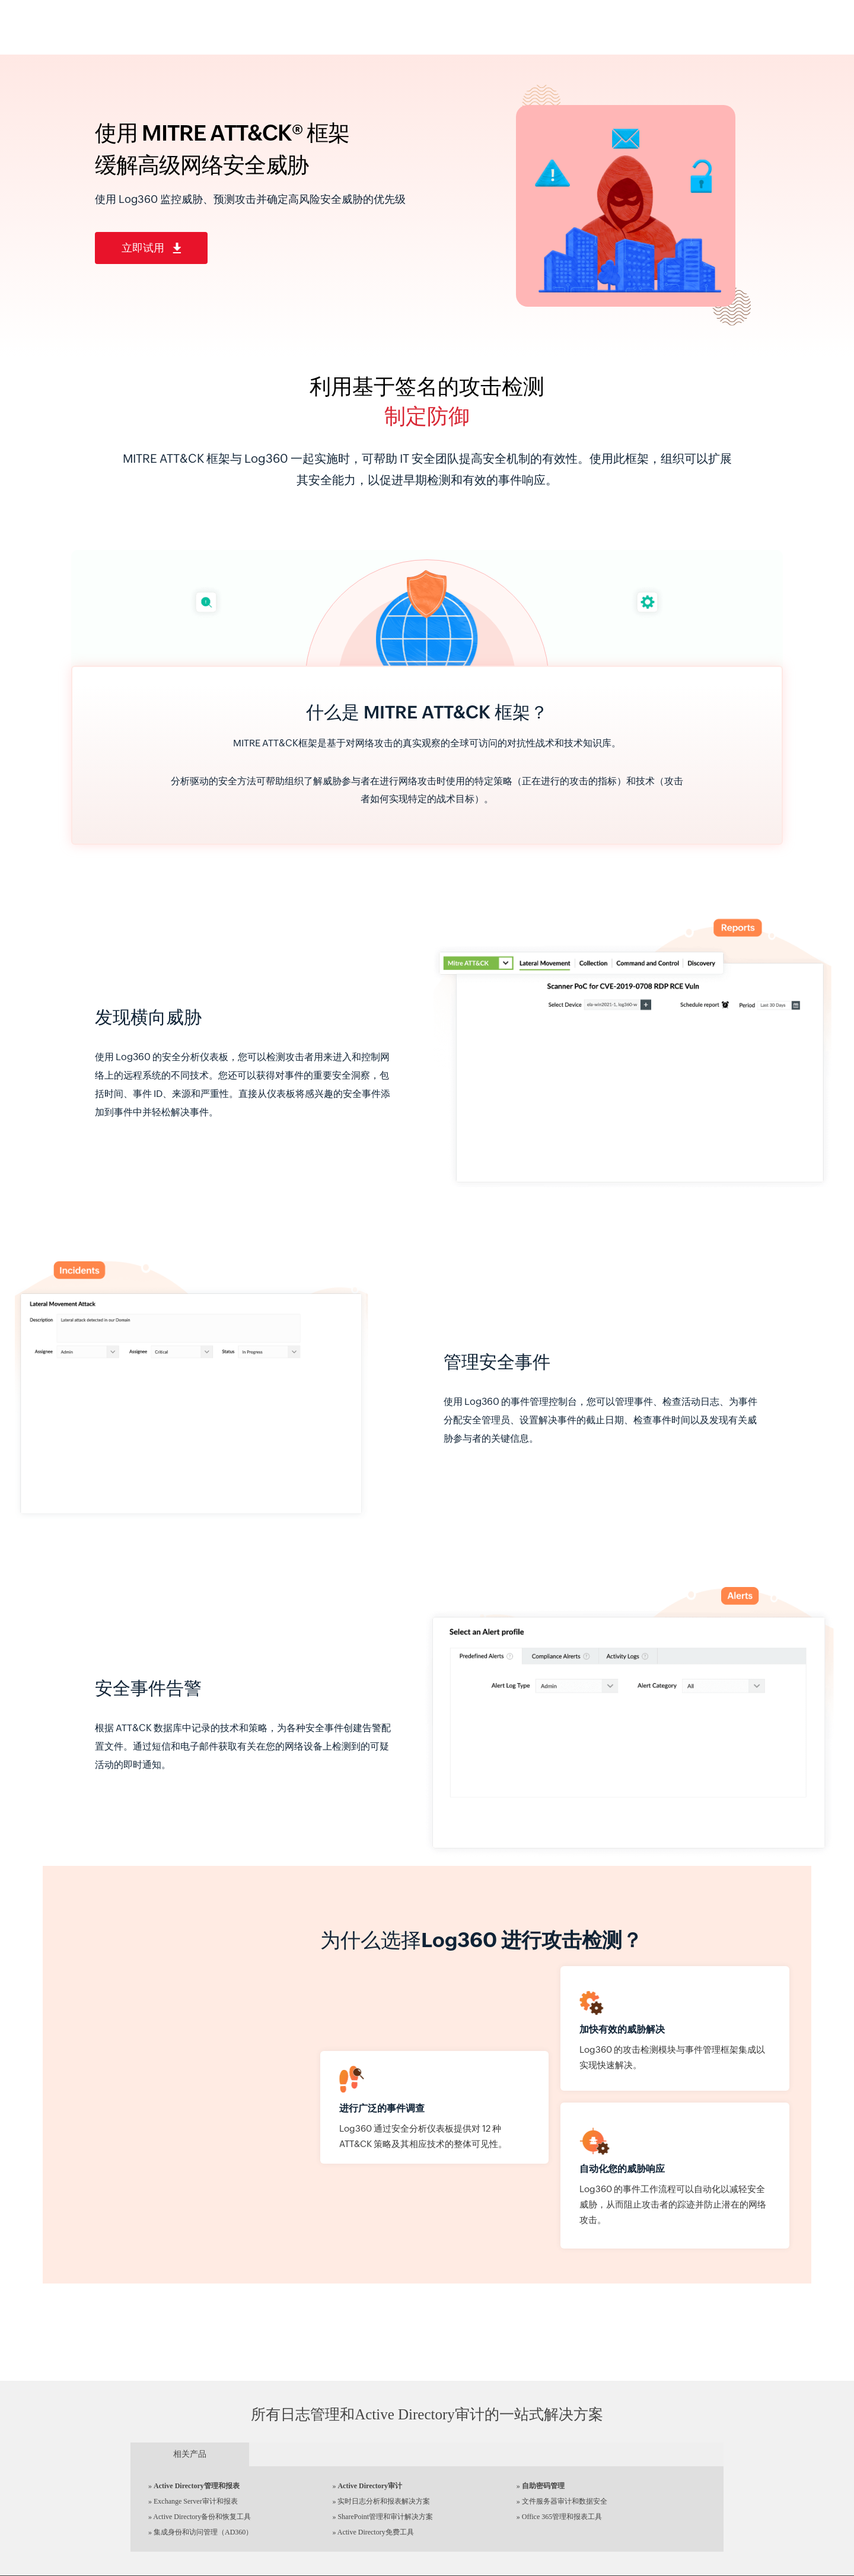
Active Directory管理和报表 (197, 2486)
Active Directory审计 (369, 2486)
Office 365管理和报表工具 (562, 2517)
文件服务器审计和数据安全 (564, 2501)
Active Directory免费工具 (375, 2532)
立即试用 (151, 247)
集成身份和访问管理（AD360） (203, 2532)
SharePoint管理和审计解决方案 (385, 2517)
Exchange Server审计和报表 (196, 2501)
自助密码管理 (543, 2486)
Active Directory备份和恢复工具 (202, 2517)
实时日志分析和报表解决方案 (383, 2501)
